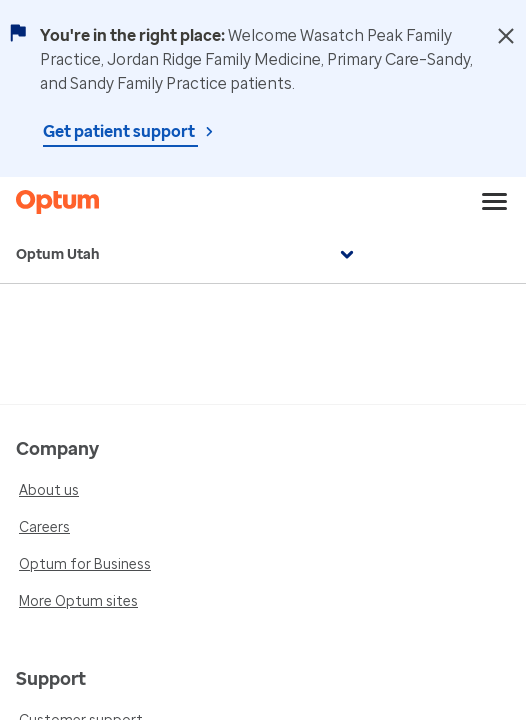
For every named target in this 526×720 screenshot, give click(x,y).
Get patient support (120, 131)
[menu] (495, 202)
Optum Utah (187, 255)
